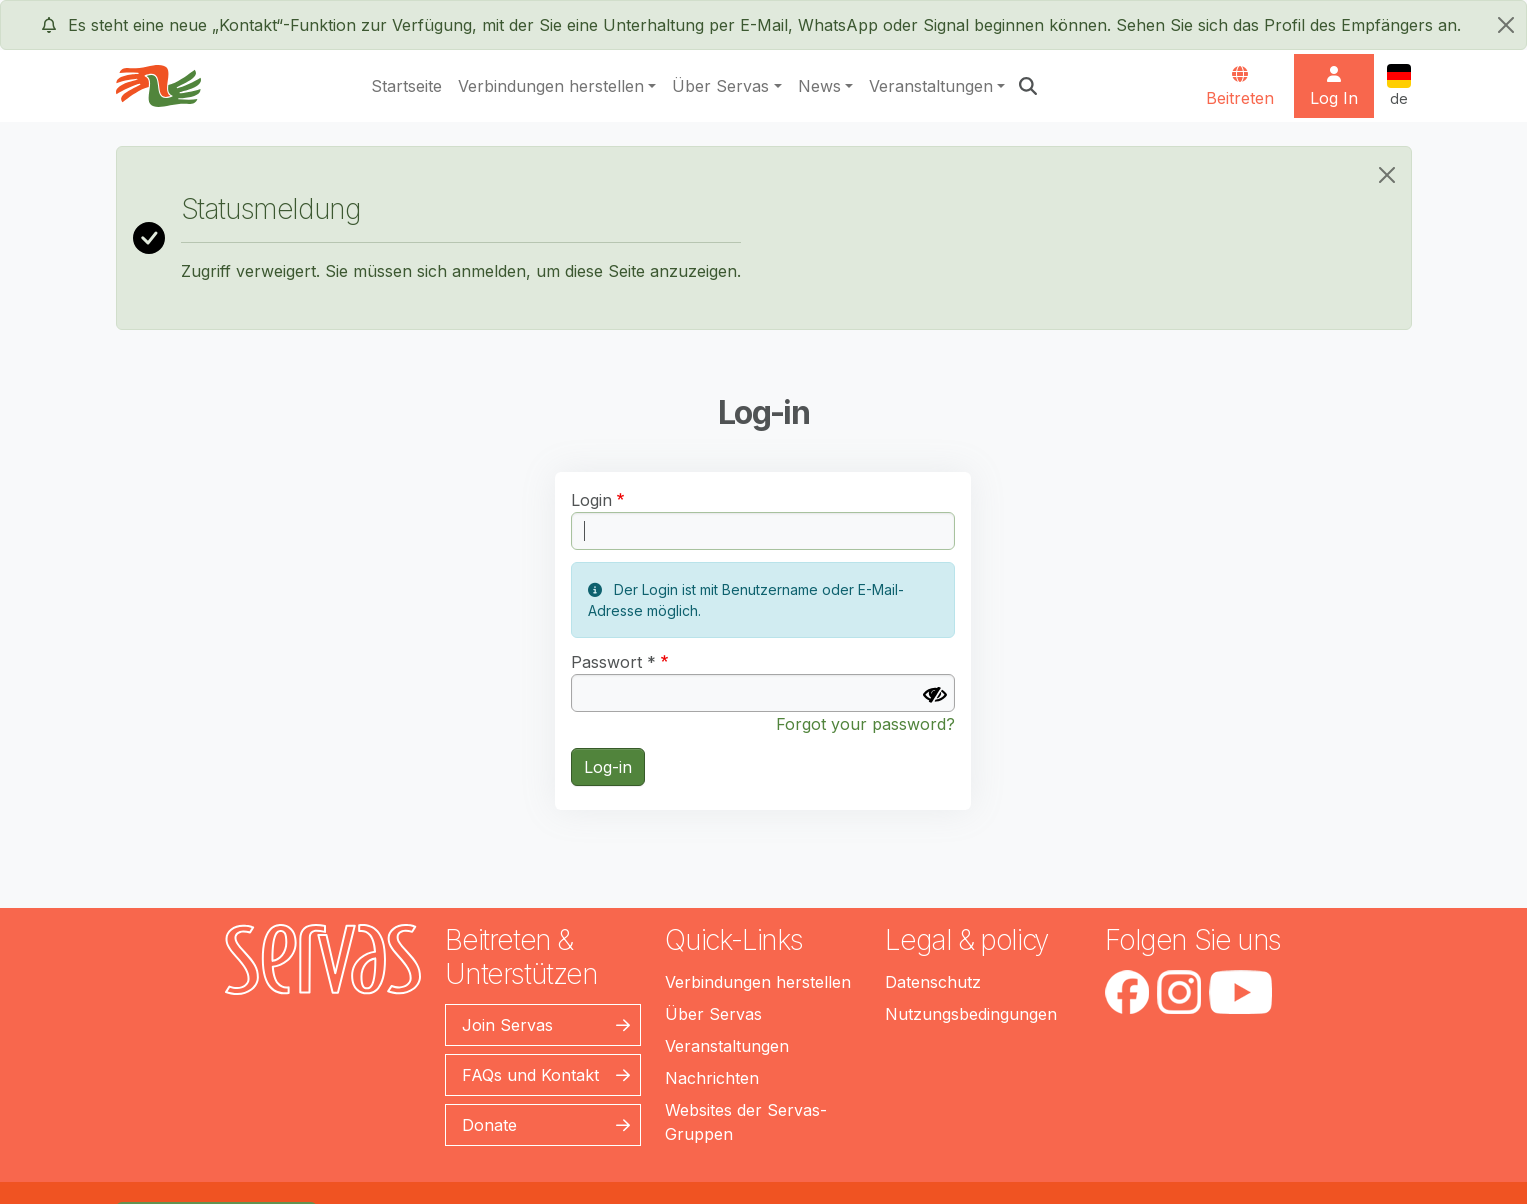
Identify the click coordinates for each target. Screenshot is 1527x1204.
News (819, 86)
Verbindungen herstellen (551, 86)
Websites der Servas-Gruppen (746, 1122)
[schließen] (1506, 25)
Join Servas (507, 1025)
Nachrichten (712, 1078)
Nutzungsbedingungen (971, 1014)
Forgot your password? (865, 724)
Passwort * (613, 662)
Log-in (608, 767)
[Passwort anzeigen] (935, 695)
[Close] (1387, 175)
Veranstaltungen (931, 86)
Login (591, 500)
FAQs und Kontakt (530, 1075)
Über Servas (720, 86)
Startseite (406, 86)
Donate (489, 1125)
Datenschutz (933, 982)
